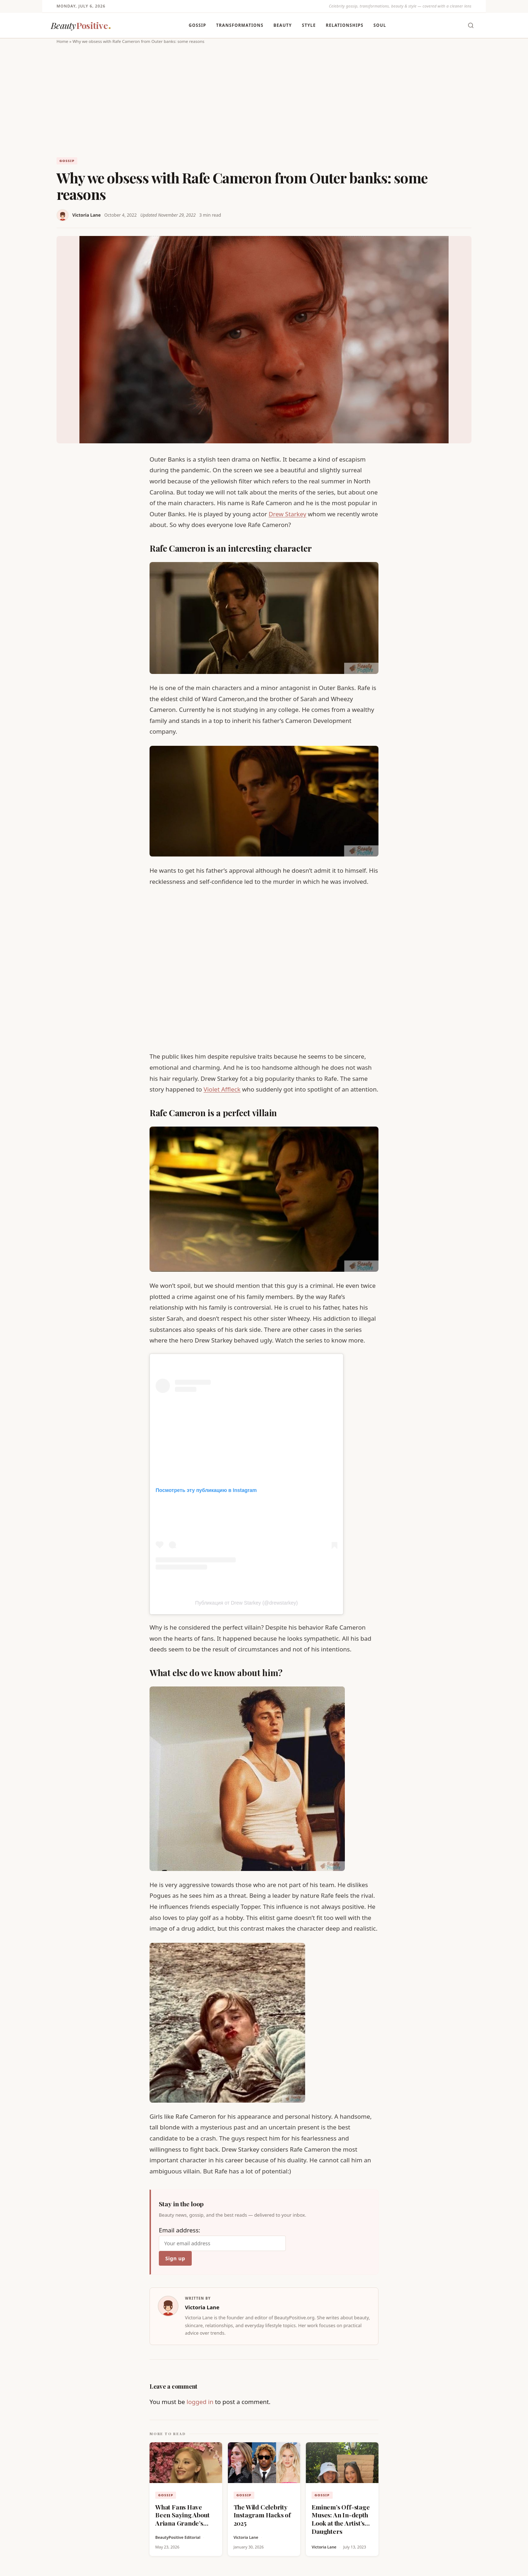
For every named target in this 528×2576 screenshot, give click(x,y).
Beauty (282, 25)
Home (62, 41)
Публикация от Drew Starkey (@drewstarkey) (246, 1603)
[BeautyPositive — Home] (81, 25)
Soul (379, 25)
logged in (200, 2402)
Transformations (239, 25)
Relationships (344, 25)
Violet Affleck (222, 1089)
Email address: (222, 2238)
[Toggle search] (470, 25)
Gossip (197, 25)
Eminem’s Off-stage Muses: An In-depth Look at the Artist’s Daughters (341, 2519)
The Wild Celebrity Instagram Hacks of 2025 (262, 2515)
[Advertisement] (264, 99)
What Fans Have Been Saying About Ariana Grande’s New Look (182, 2519)
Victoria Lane (86, 215)
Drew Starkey (287, 514)
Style (309, 25)
